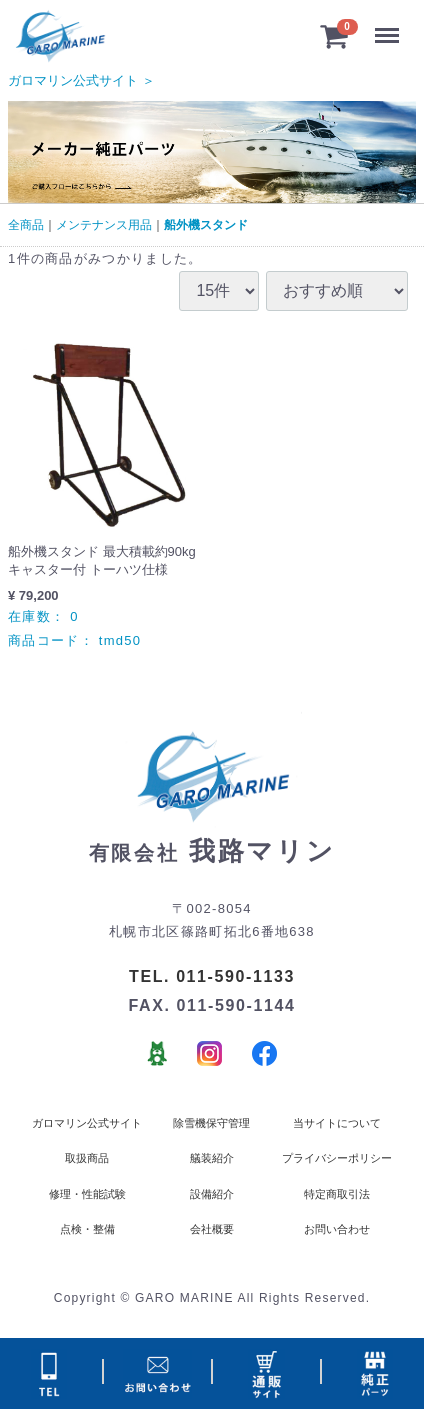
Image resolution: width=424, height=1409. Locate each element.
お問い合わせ (337, 1229)
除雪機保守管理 (211, 1123)
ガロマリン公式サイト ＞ (81, 80)
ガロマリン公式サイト (87, 1123)
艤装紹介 (212, 1158)
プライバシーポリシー (337, 1158)
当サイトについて (337, 1123)
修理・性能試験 (87, 1194)
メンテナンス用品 (104, 225)
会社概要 (212, 1229)
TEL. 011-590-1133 (212, 976)
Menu (390, 27)
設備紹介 (212, 1194)
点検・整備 (87, 1229)
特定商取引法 (337, 1194)
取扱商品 (87, 1158)
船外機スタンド (206, 225)
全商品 (26, 225)
